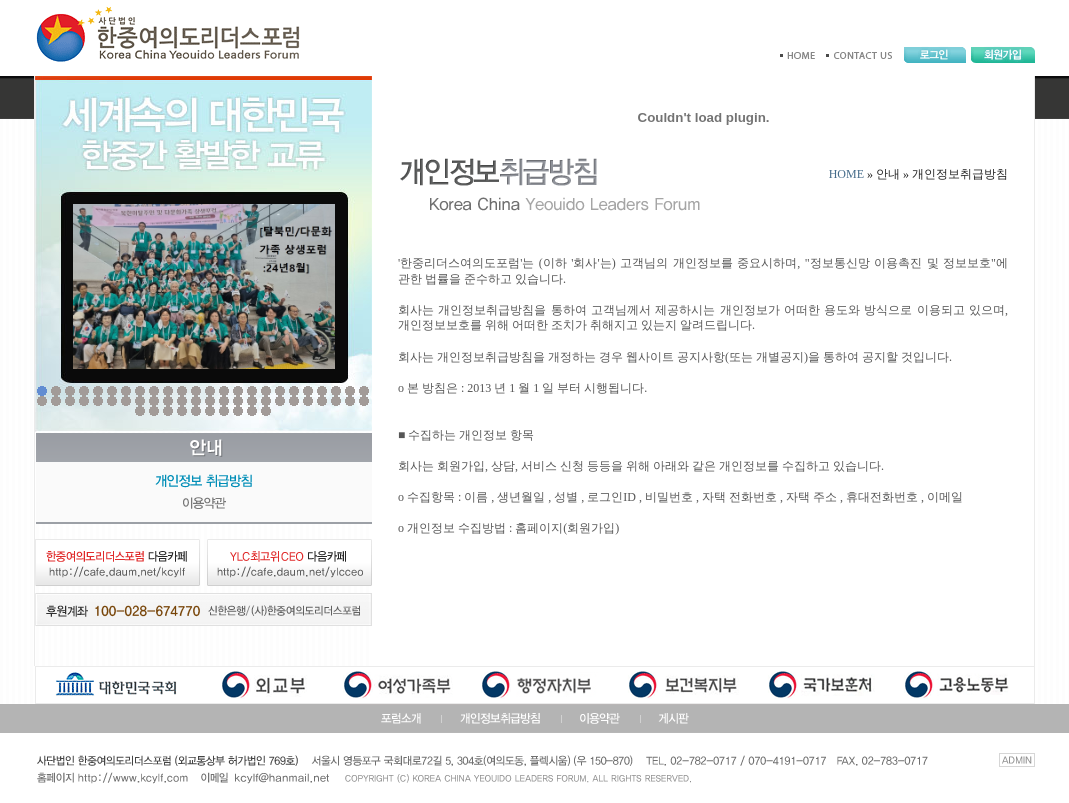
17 (266, 391)
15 (238, 391)
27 (70, 401)
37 (210, 401)
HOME (846, 174)
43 (294, 401)
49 (140, 411)
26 (56, 401)
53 (196, 411)
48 (364, 401)
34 (168, 401)
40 (252, 401)
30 (112, 401)
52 (182, 411)
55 (224, 411)
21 (322, 391)
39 (238, 401)
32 (140, 401)
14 (224, 391)
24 (364, 391)
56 (238, 411)
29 (98, 401)
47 (350, 401)
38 (224, 401)
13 (210, 391)
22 (336, 391)
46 (336, 401)
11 (182, 391)
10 (168, 391)
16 (252, 391)
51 (168, 411)
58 (266, 411)
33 (154, 401)
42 (280, 401)
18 (280, 391)
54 (210, 411)
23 (350, 391)
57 (252, 411)
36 (196, 401)
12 (196, 391)
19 (294, 391)
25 (42, 401)
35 (182, 401)
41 (266, 401)
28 (84, 401)
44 (308, 401)
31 (126, 401)
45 (322, 401)
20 (308, 391)
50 (154, 411)
